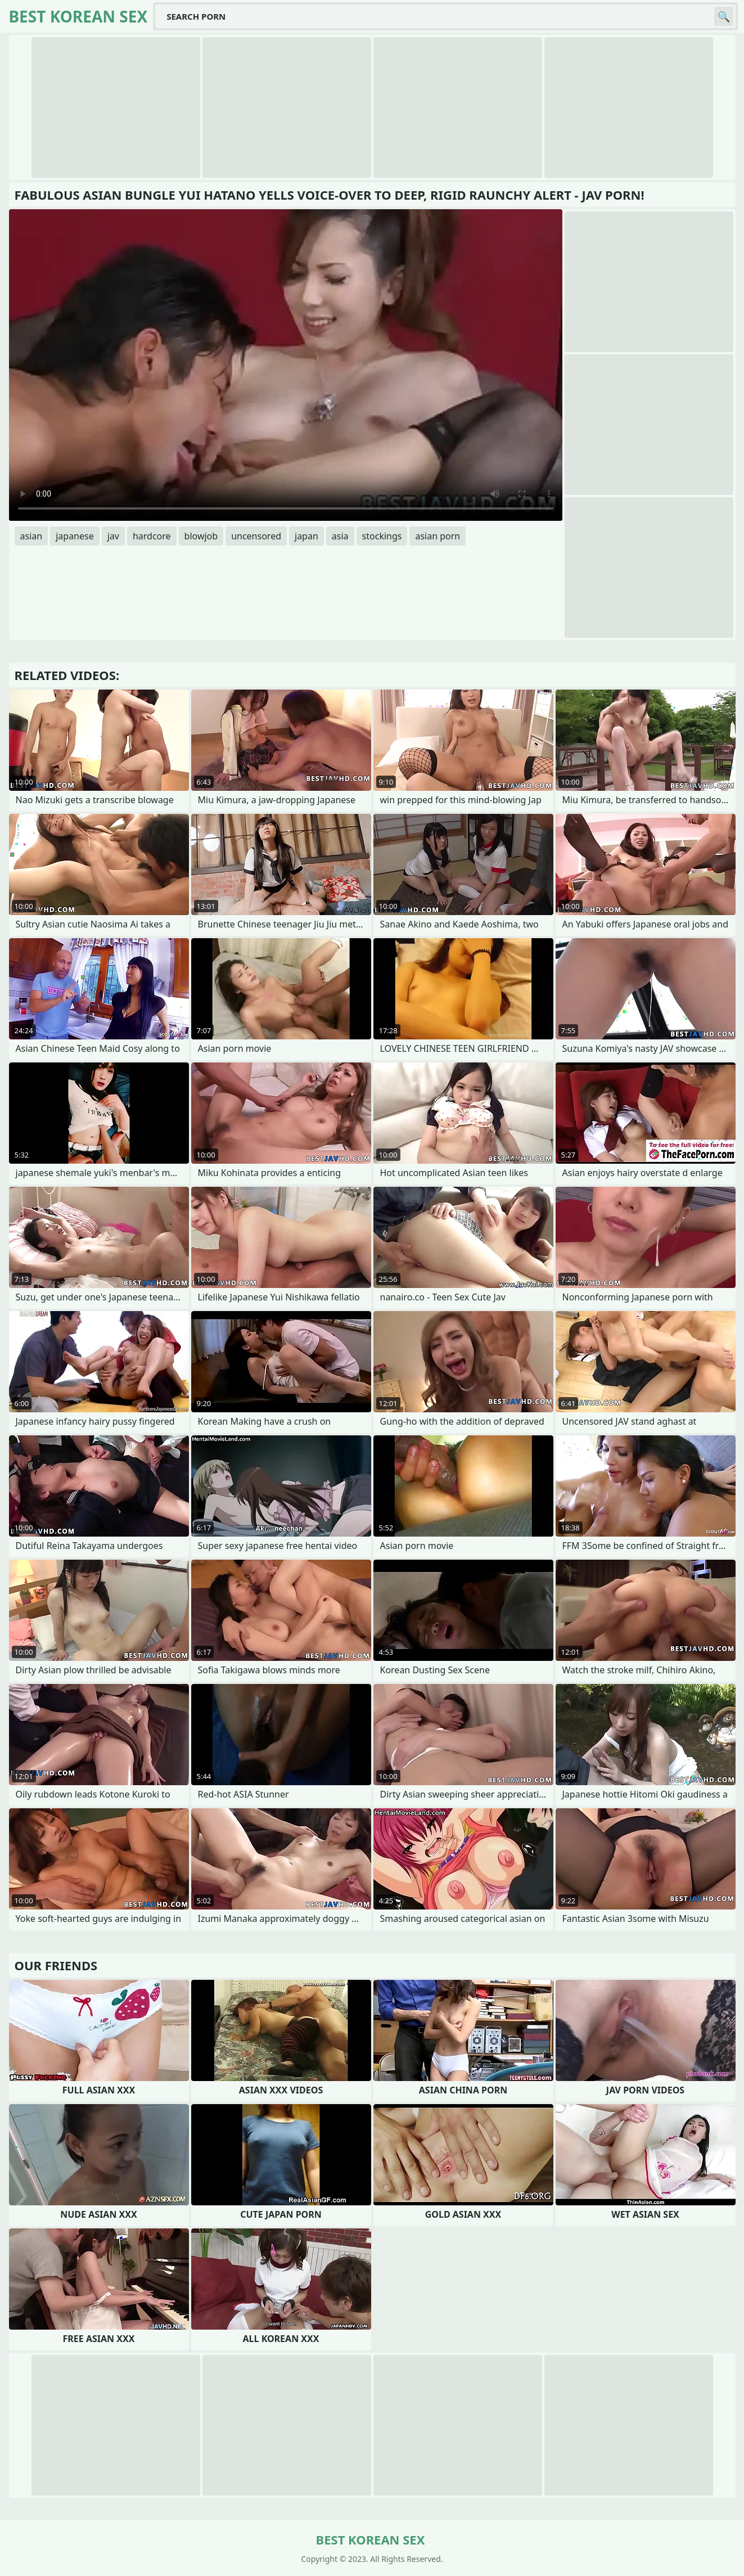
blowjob (201, 536)
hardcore (152, 536)
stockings (382, 536)
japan (306, 536)
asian (31, 536)
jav (113, 536)
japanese (75, 536)
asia (340, 536)
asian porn (437, 536)
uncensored (256, 536)
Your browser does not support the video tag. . (285, 365)
